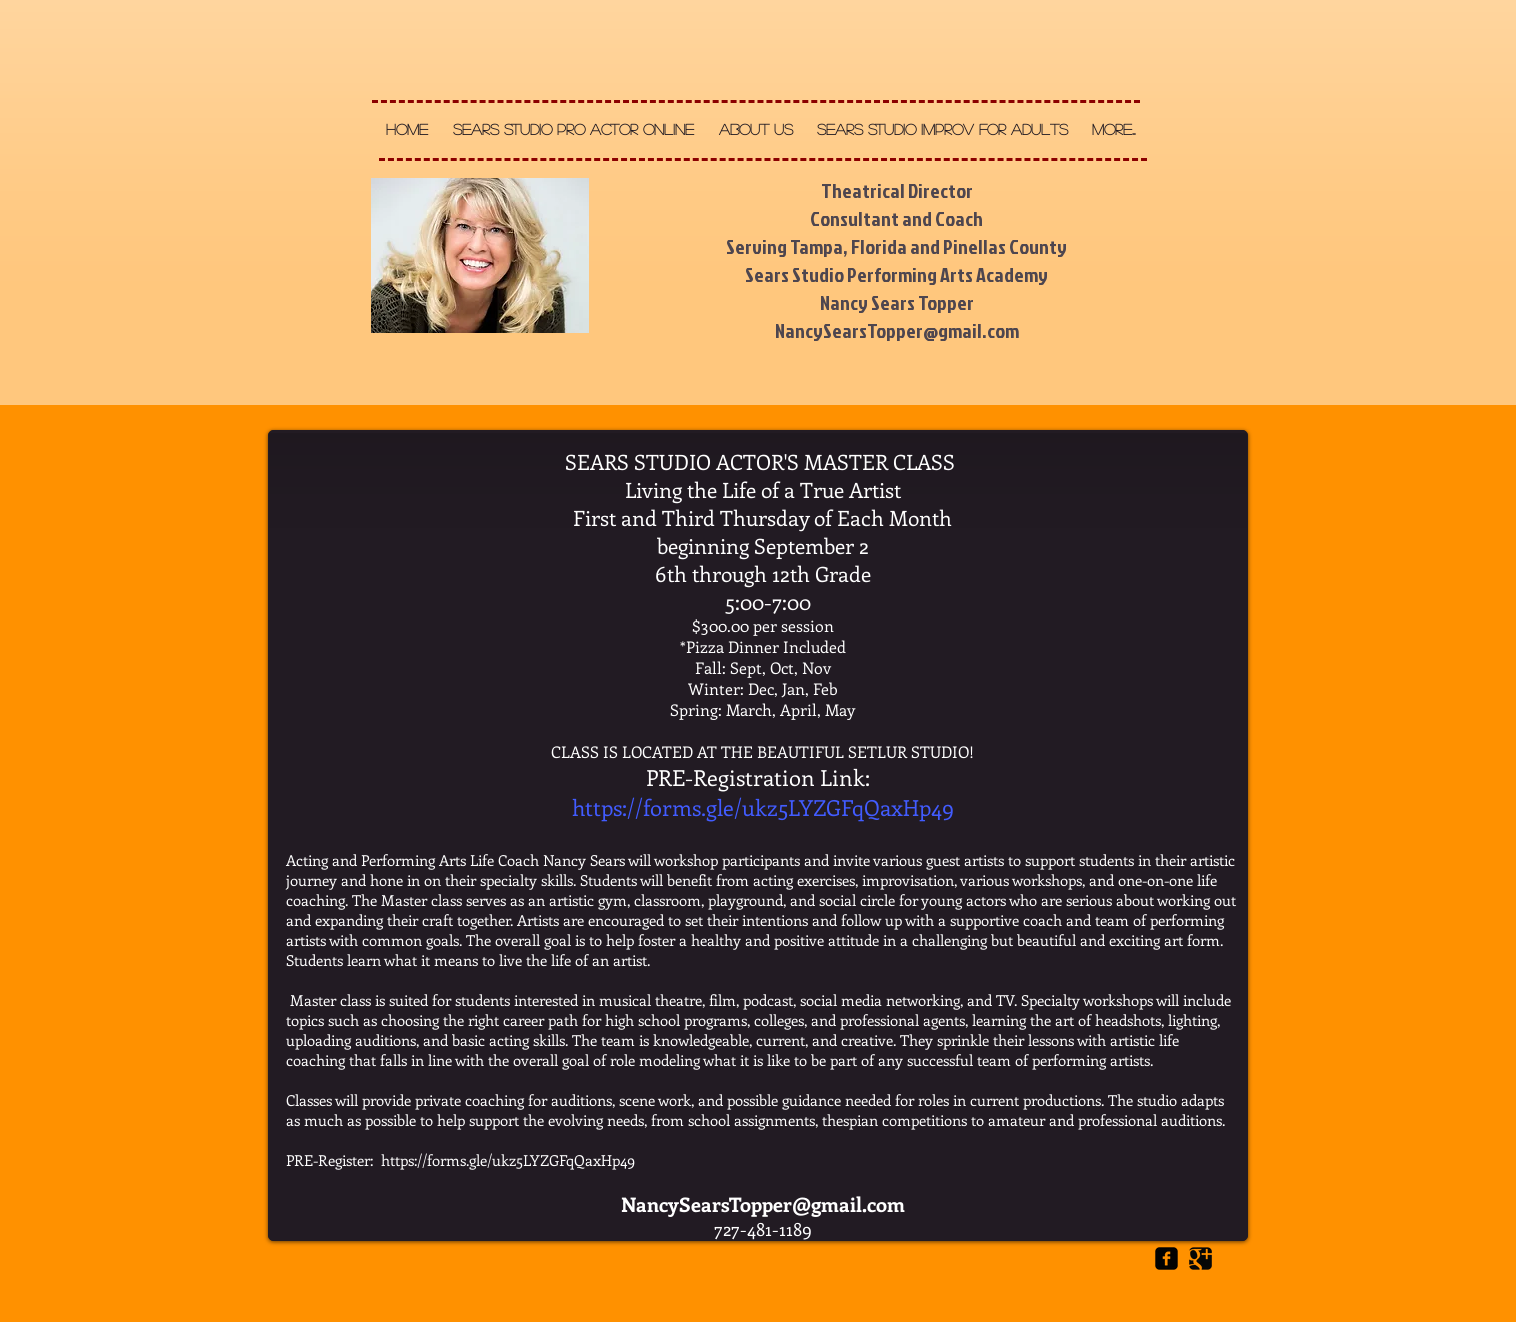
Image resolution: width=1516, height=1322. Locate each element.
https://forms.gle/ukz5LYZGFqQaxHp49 (763, 807)
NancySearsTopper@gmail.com (763, 1203)
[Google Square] (1200, 1258)
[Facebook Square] (1166, 1258)
